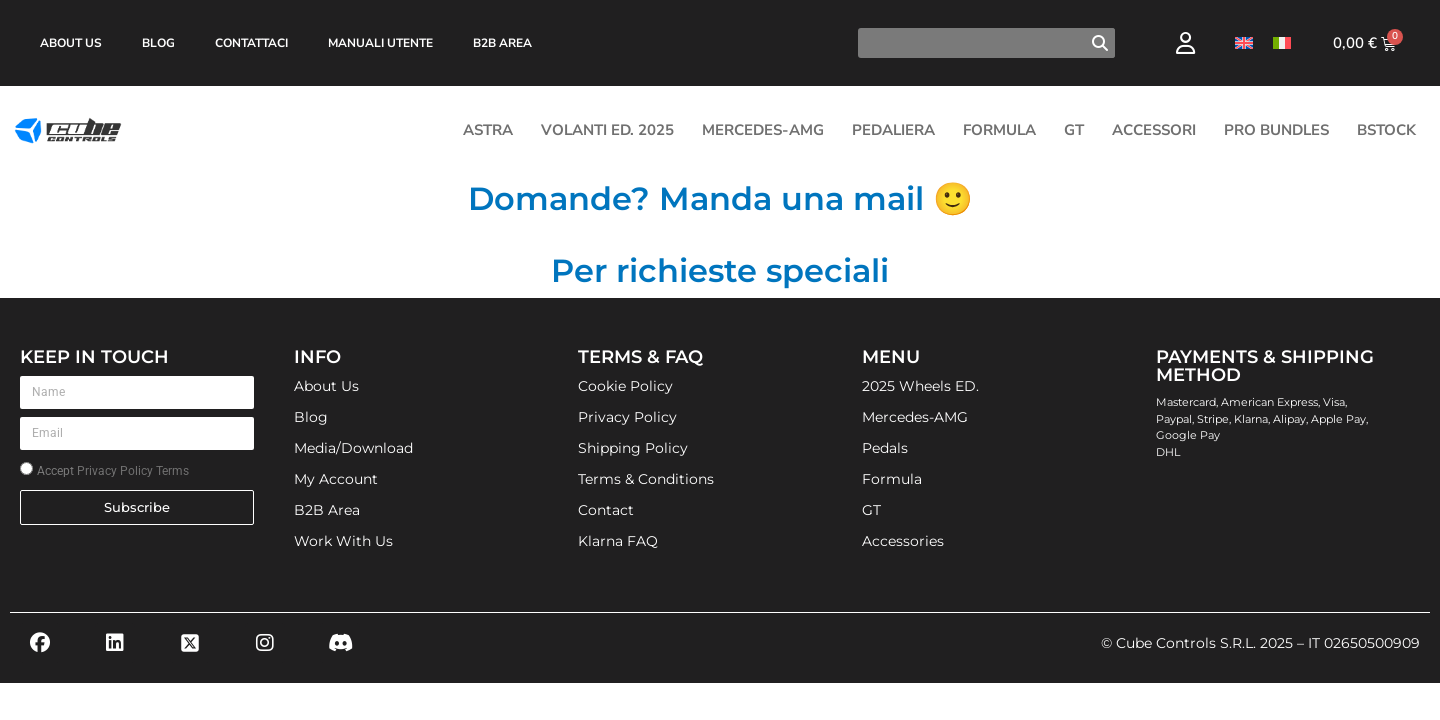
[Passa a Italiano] (1282, 43)
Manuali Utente (380, 43)
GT (1074, 130)
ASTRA (488, 130)
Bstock (1386, 130)
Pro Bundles (1276, 130)
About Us (71, 43)
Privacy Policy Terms (133, 471)
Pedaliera (893, 130)
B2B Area (502, 43)
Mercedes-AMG (763, 130)
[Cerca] (1100, 43)
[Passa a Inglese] (1244, 43)
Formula (999, 130)
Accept (113, 471)
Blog (158, 43)
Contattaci (251, 43)
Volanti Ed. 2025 (607, 130)
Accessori (1154, 130)
